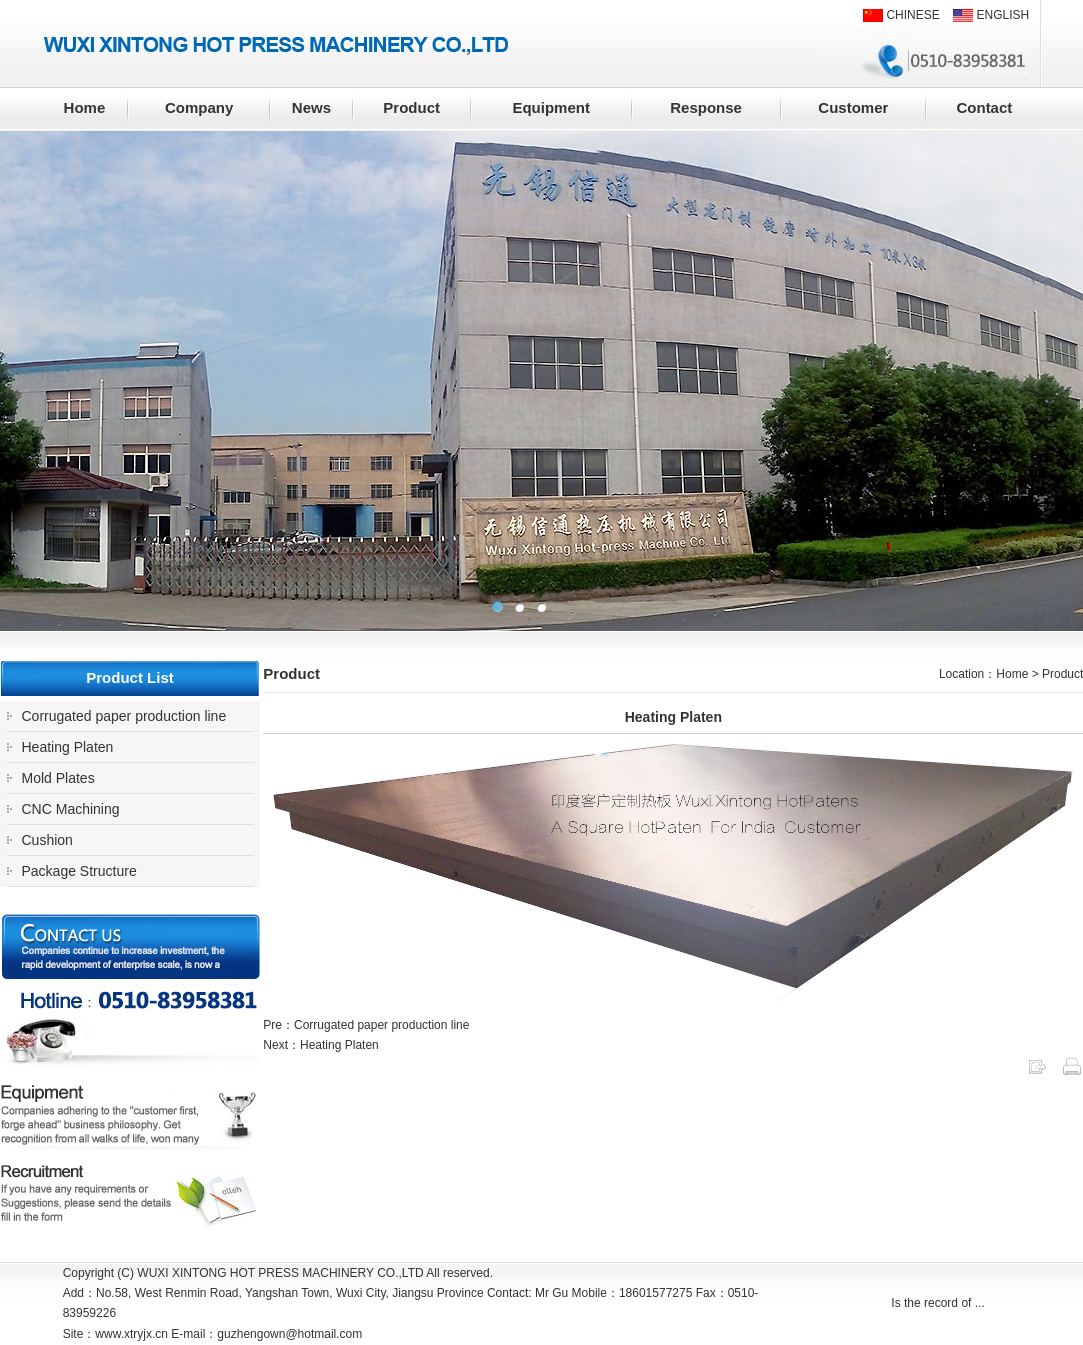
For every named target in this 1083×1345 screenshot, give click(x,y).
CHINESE (901, 15)
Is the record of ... (937, 1303)
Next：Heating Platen (320, 1045)
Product (411, 107)
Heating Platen (68, 747)
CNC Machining (71, 809)
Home (85, 107)
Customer (853, 107)
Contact (984, 107)
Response (706, 107)
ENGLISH (991, 15)
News (311, 107)
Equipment (551, 107)
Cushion (47, 840)
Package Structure (79, 871)
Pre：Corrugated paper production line (366, 1025)
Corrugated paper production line (124, 716)
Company (199, 107)
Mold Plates (58, 778)
